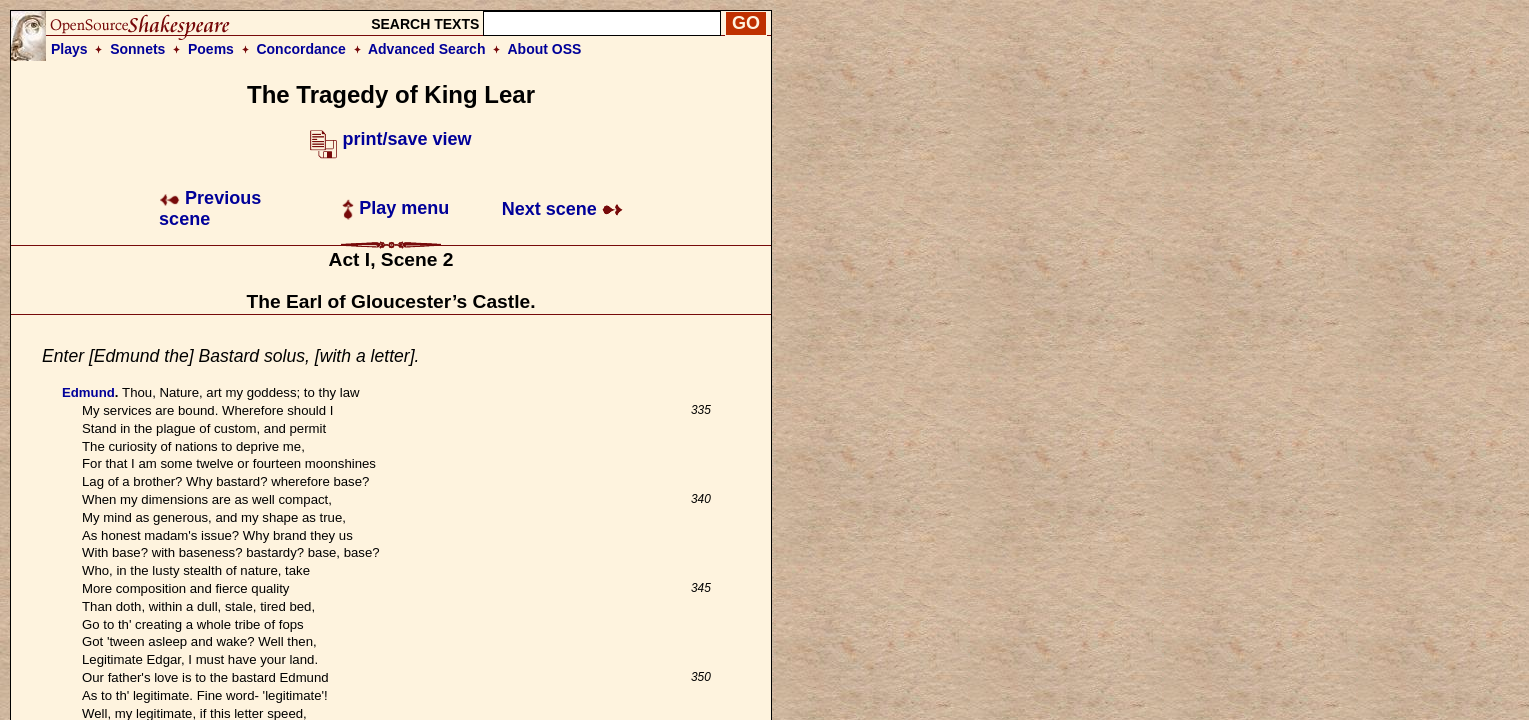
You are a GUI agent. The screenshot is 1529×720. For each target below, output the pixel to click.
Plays (69, 49)
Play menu (395, 208)
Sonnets (137, 49)
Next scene (562, 209)
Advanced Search (427, 49)
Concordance (300, 49)
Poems (211, 49)
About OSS (545, 49)
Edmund (88, 392)
